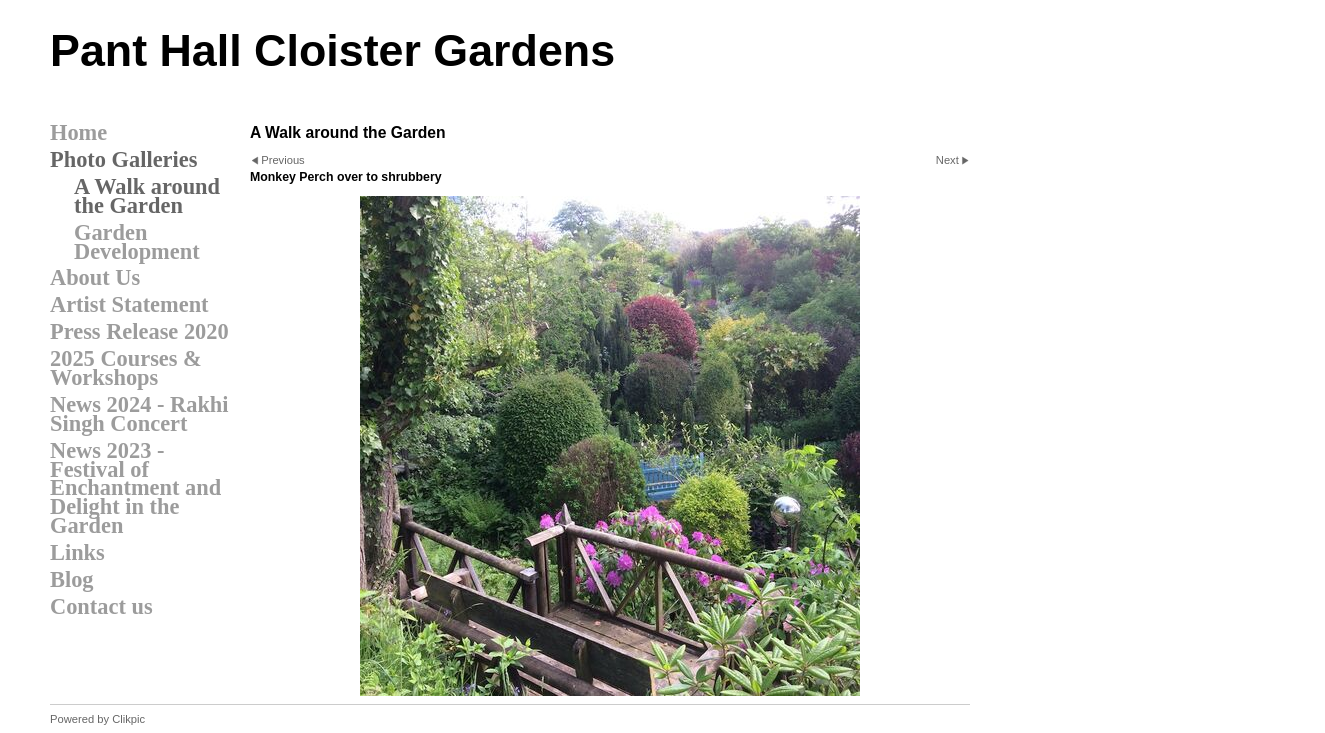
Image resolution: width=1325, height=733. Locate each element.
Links (77, 552)
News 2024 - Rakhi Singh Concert (139, 414)
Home (78, 132)
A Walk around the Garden (147, 196)
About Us (95, 277)
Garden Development (137, 242)
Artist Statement (129, 304)
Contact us (101, 606)
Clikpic (128, 719)
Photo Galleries (123, 159)
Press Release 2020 (139, 331)
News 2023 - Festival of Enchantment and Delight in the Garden (135, 488)
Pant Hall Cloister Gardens (332, 50)
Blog (72, 579)
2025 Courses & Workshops (126, 368)
